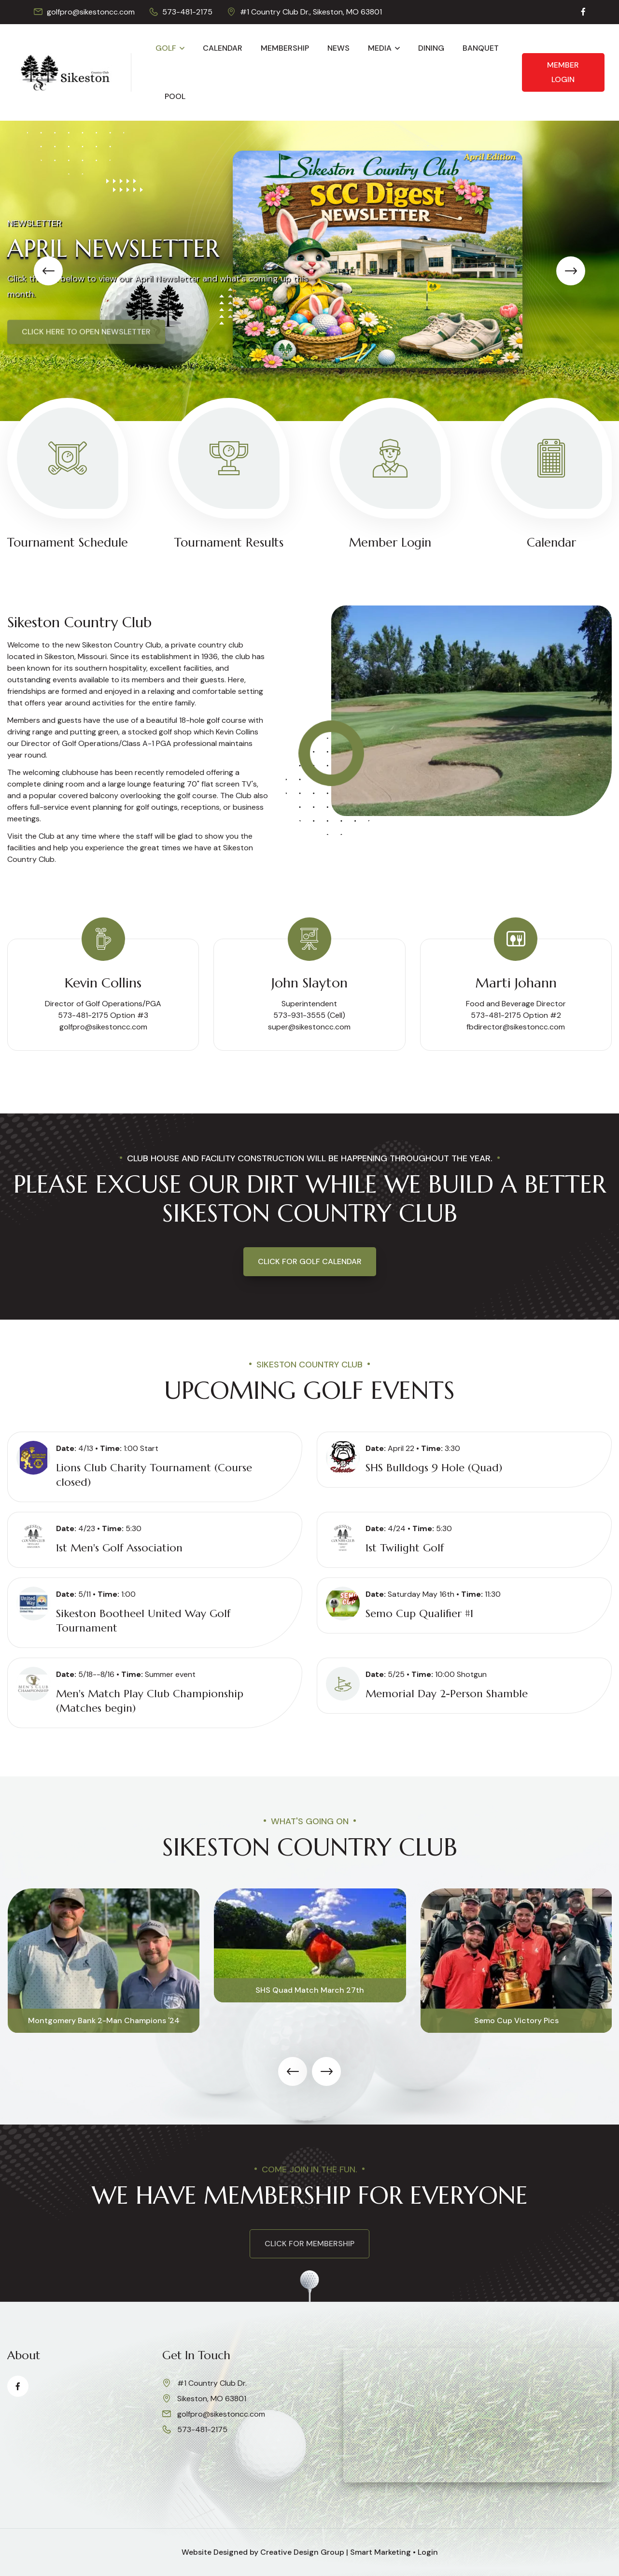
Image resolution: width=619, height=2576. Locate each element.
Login (428, 2552)
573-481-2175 (187, 12)
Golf (165, 48)
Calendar (222, 48)
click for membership (309, 2243)
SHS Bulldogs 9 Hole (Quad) (434, 1467)
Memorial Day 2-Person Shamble (447, 1693)
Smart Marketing (380, 2552)
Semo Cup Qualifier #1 (419, 1613)
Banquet (481, 48)
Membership (285, 48)
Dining (431, 48)
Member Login (563, 72)
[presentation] (48, 270)
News (338, 48)
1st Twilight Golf (405, 1547)
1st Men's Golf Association (119, 1547)
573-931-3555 (299, 1015)
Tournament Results (228, 542)
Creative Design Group (302, 2552)
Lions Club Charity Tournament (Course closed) (154, 1475)
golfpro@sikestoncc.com (91, 12)
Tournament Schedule (67, 542)
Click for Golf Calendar (310, 1261)
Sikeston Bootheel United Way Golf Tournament (143, 1620)
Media (380, 48)
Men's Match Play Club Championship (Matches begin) (149, 1701)
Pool (175, 96)
